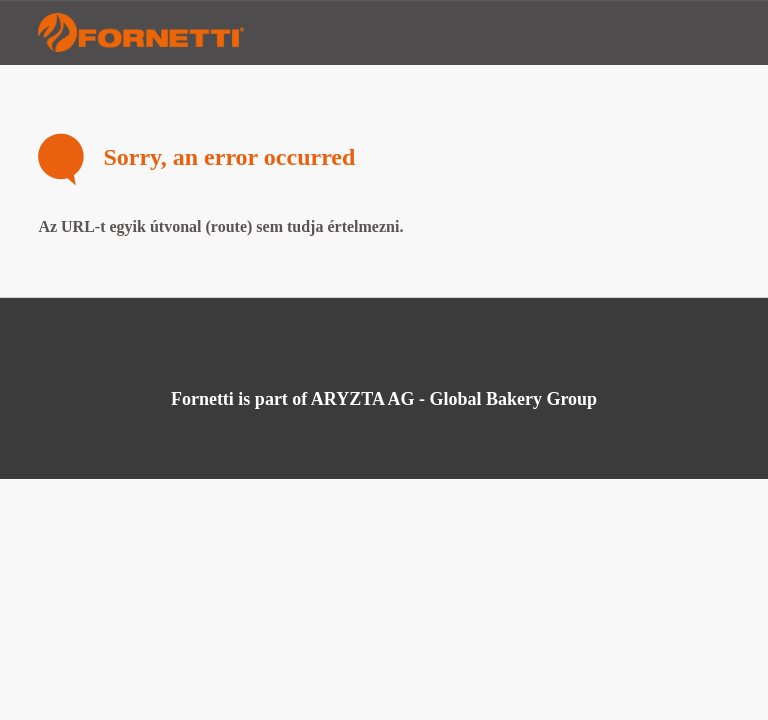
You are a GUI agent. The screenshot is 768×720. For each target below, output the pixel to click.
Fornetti (144, 32)
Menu (712, 32)
